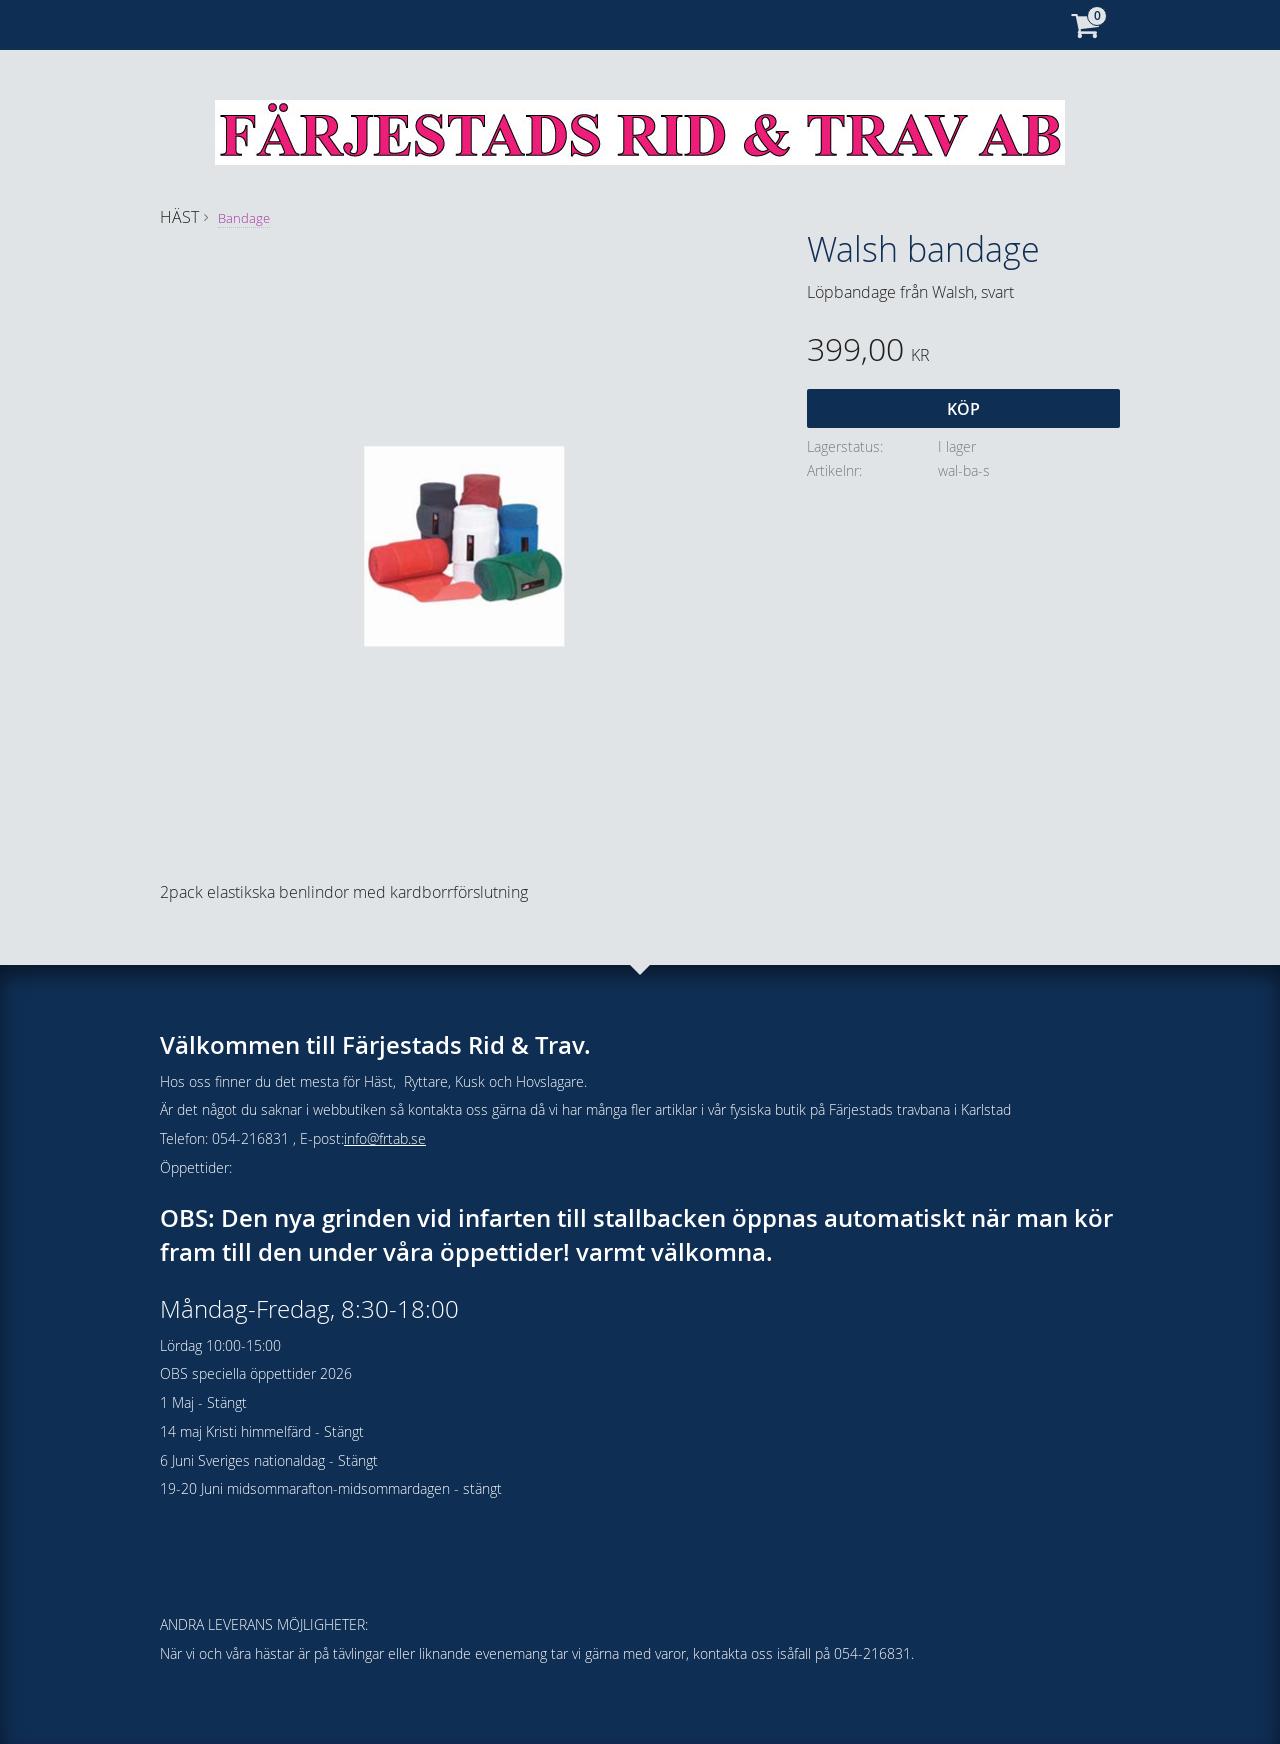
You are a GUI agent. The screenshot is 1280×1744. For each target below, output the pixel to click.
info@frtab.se (385, 1138)
